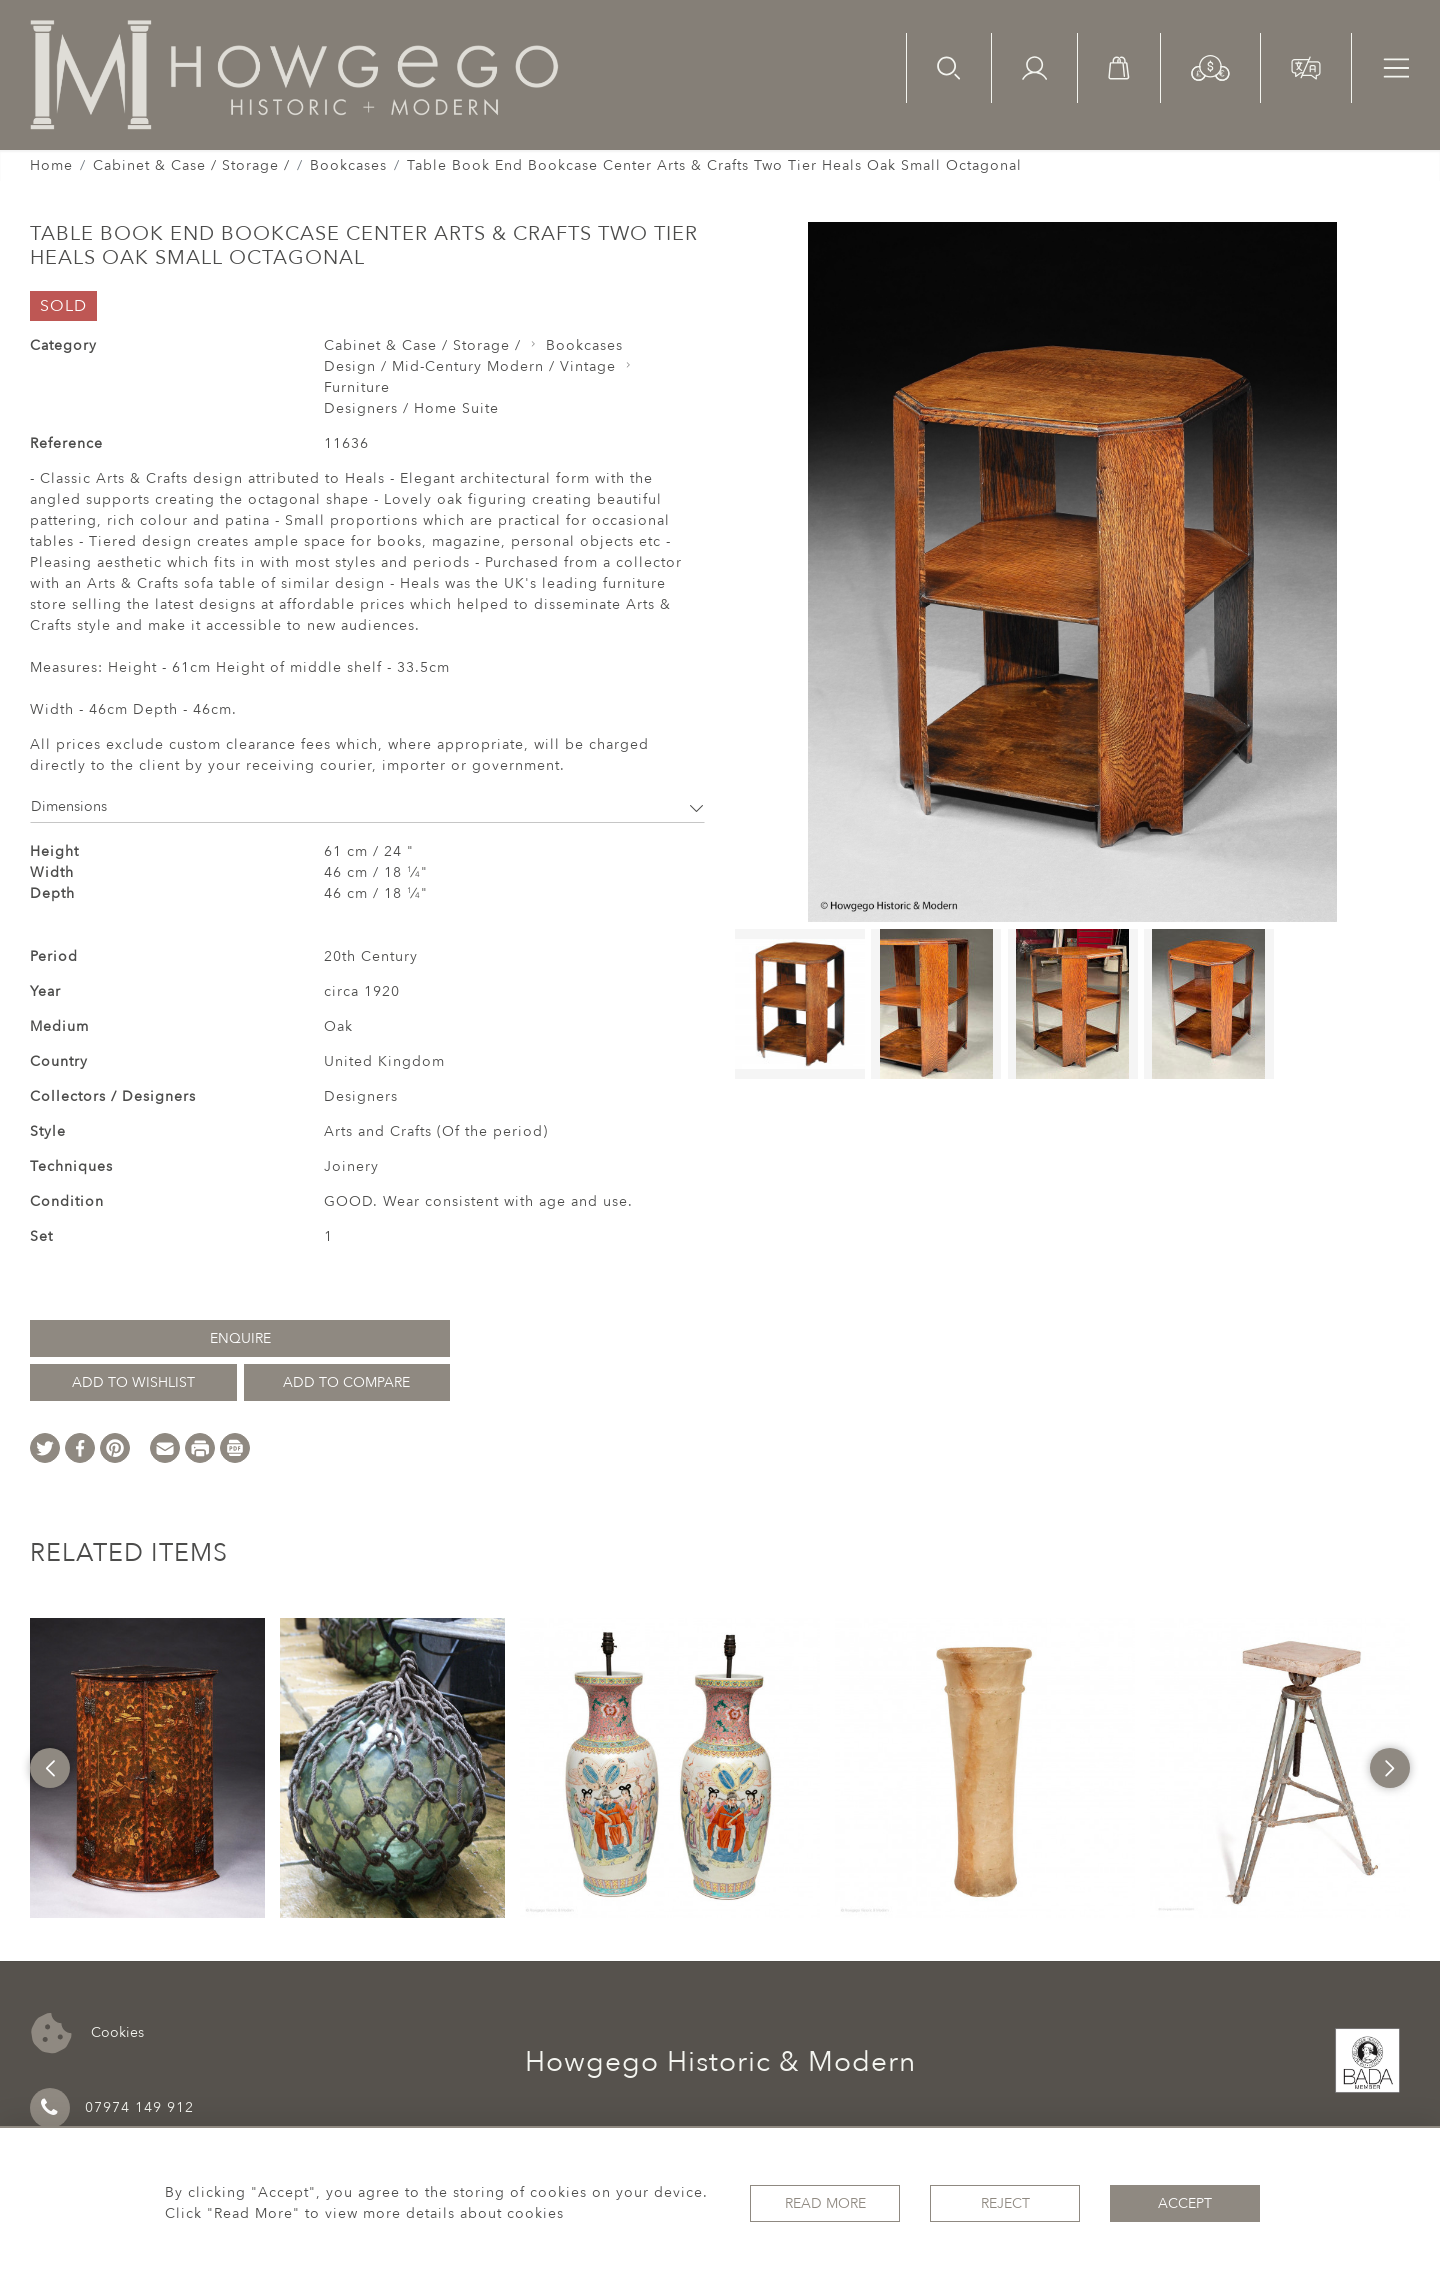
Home (51, 165)
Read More (825, 2203)
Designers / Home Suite (411, 408)
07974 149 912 (112, 2108)
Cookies (87, 2033)
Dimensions (367, 806)
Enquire (240, 1338)
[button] (1210, 66)
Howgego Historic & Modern (720, 2062)
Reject (1005, 2203)
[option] (147, 1768)
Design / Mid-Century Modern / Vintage (470, 366)
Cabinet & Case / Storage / (191, 165)
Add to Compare (346, 1382)
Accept (1185, 2203)
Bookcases (348, 165)
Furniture (357, 387)
